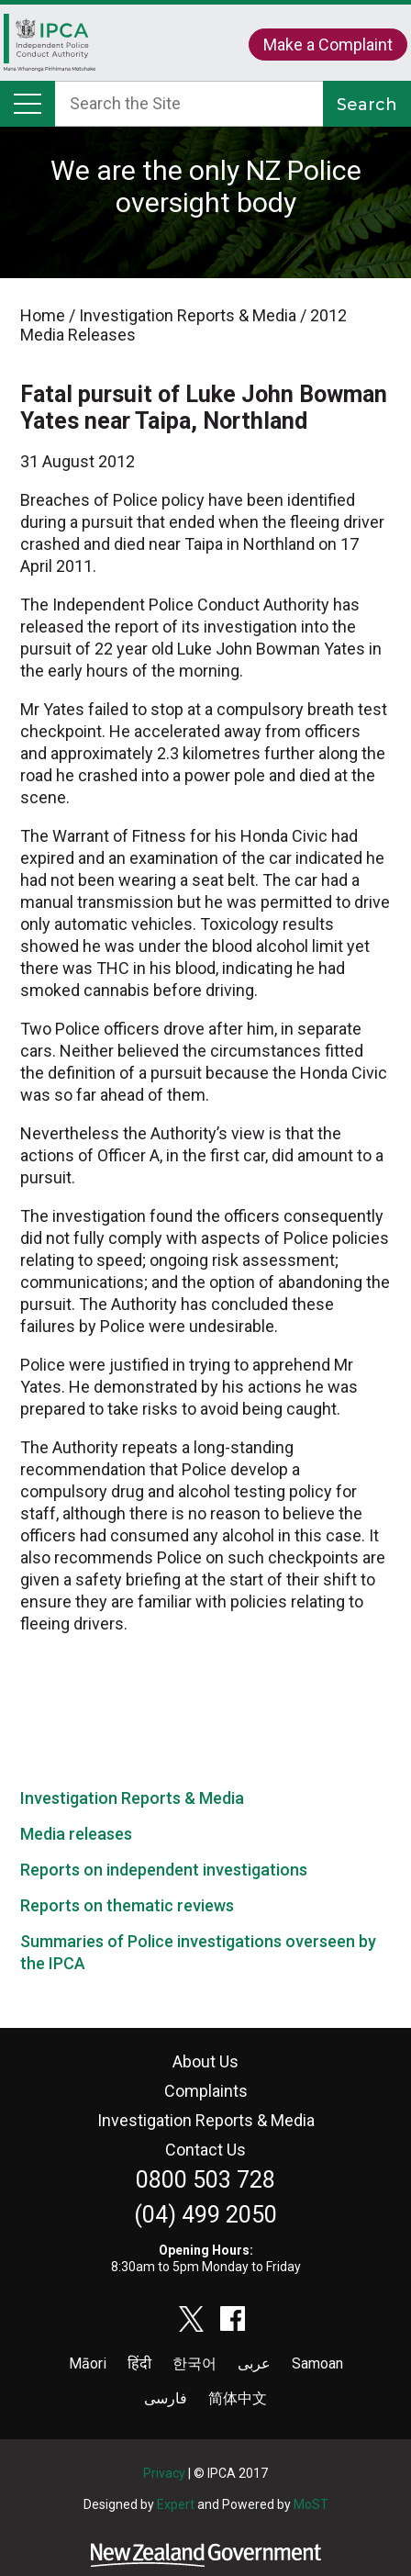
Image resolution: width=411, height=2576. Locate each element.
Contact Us (205, 2149)
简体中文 (237, 2398)
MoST (311, 2504)
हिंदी (139, 2363)
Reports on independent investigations (163, 1869)
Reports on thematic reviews (127, 1905)
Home (49, 47)
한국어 (194, 2363)
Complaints (206, 2090)
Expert (175, 2504)
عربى (254, 2363)
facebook (233, 2319)
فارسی (165, 2398)
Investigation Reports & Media (132, 1798)
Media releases (76, 1833)
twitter (192, 2319)
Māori (87, 2363)
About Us (205, 2061)
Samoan (317, 2363)
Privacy (164, 2473)
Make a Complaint (328, 44)
